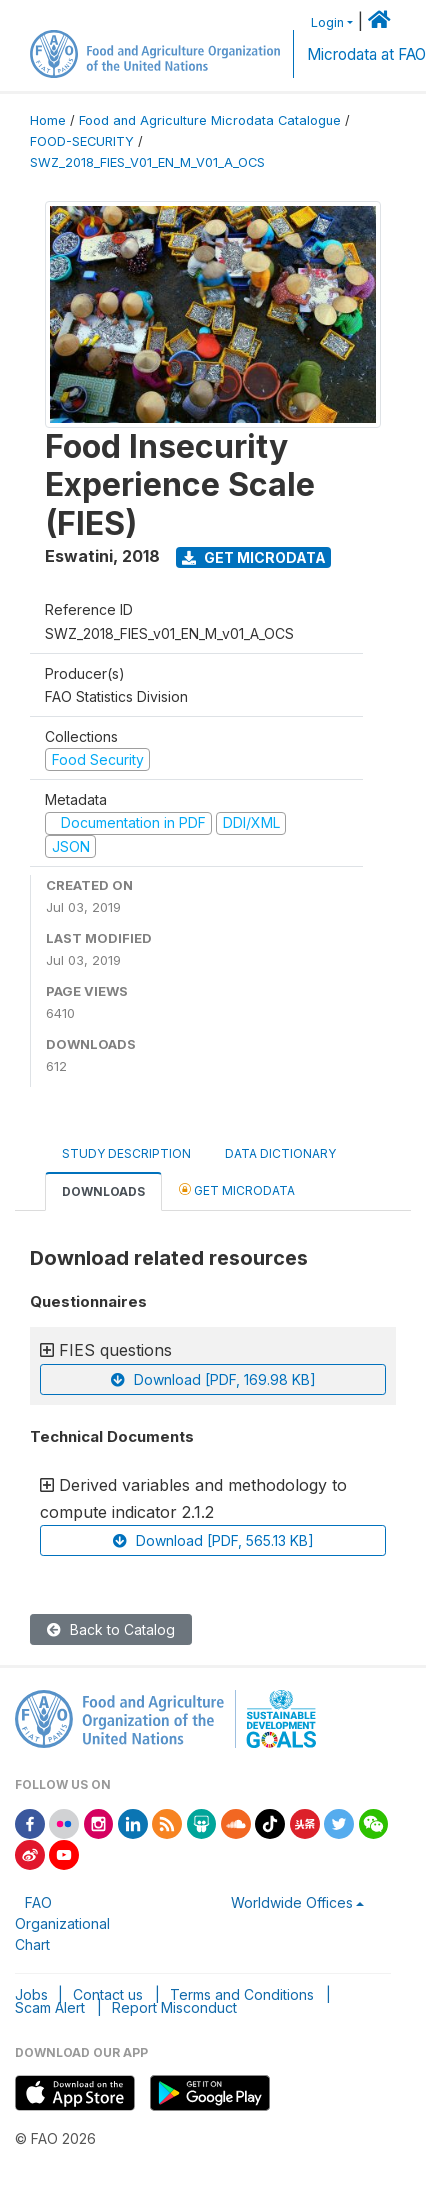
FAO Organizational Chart (62, 1923)
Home (48, 120)
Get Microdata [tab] (237, 1189)
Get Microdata (254, 557)
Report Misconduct (174, 2007)
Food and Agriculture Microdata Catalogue (210, 120)
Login (327, 22)
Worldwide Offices (292, 1902)
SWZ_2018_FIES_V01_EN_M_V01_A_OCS (147, 162)
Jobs (31, 1994)
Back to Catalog (111, 1629)
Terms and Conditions (242, 1994)
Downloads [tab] (103, 1191)
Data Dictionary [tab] (280, 1153)
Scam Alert (50, 2007)
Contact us (108, 1994)
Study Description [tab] (126, 1153)
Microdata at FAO (366, 54)
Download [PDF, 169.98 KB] (213, 1379)
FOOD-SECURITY (82, 141)
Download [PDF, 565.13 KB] (213, 1540)
